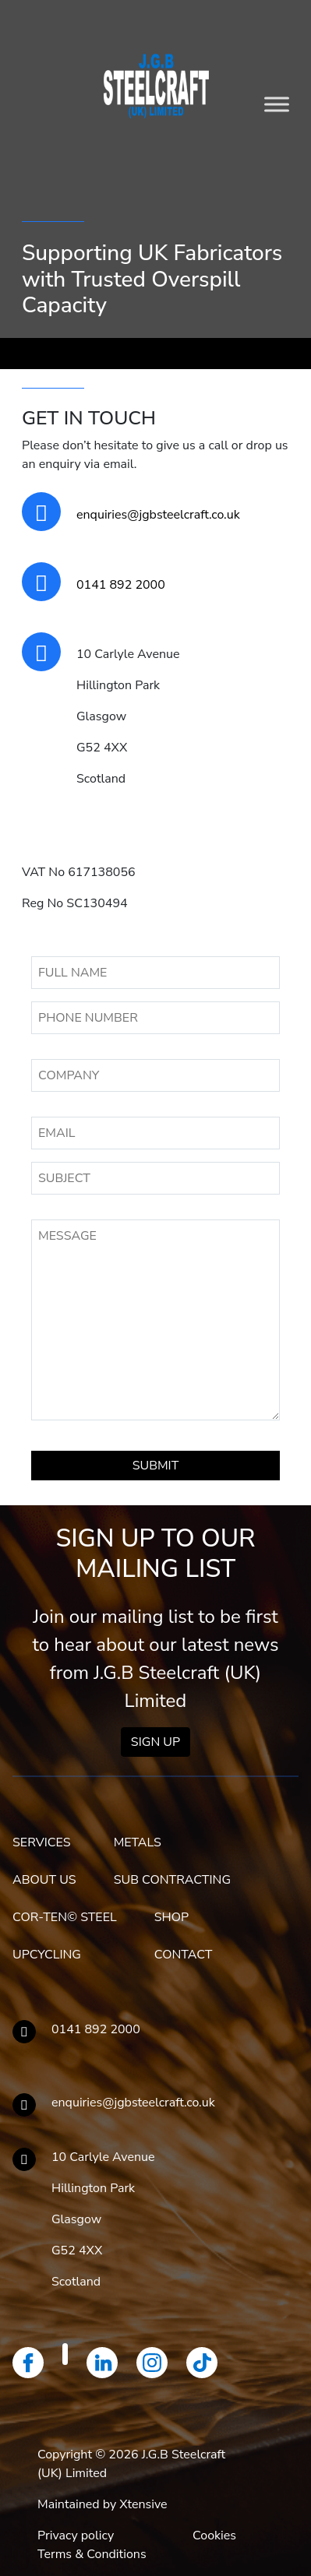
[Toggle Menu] (276, 104)
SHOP (171, 1917)
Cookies (214, 2535)
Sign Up (155, 1742)
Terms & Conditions (92, 2554)
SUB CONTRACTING (172, 1879)
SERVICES (41, 1842)
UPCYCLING (46, 1954)
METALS (137, 1842)
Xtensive (143, 2504)
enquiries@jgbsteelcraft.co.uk (158, 514)
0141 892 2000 (120, 584)
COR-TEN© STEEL (64, 1917)
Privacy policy (75, 2535)
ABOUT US (44, 1879)
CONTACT (183, 1954)
